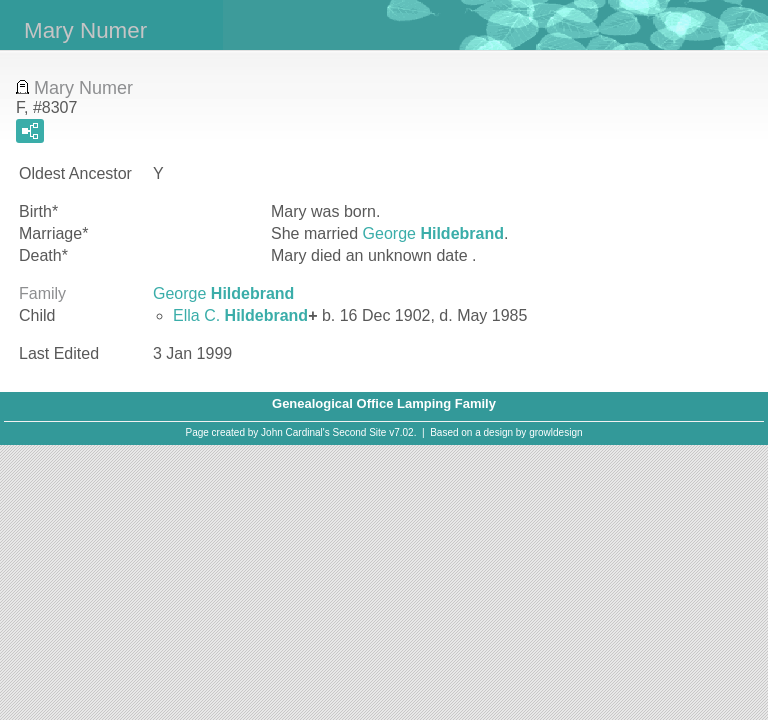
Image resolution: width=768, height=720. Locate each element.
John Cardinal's (295, 432)
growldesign (555, 432)
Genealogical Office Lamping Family (384, 403)
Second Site (360, 432)
